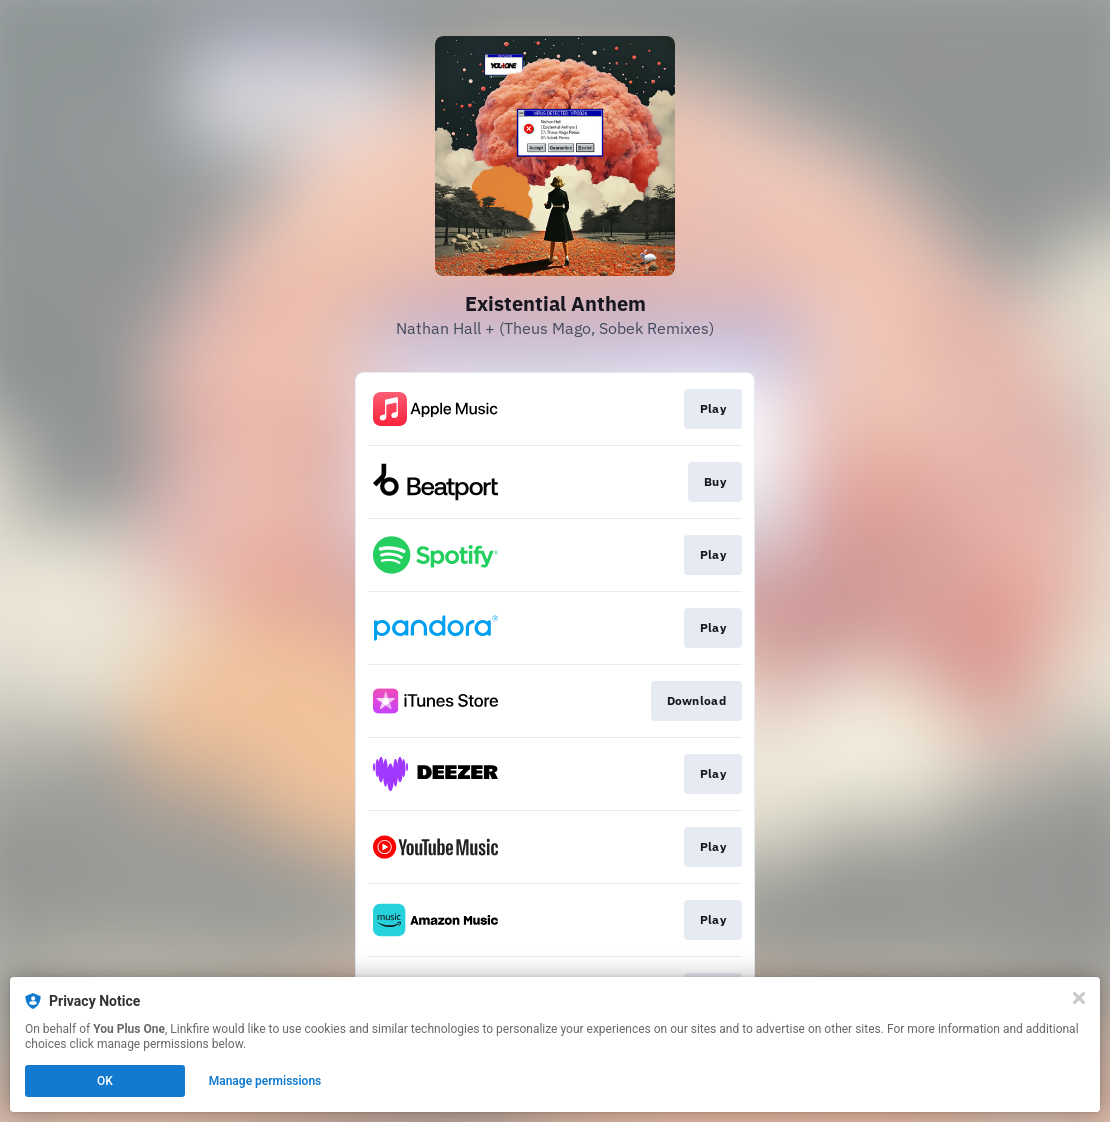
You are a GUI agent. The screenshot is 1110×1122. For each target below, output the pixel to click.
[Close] (1079, 998)
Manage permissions (265, 1081)
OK (105, 1081)
